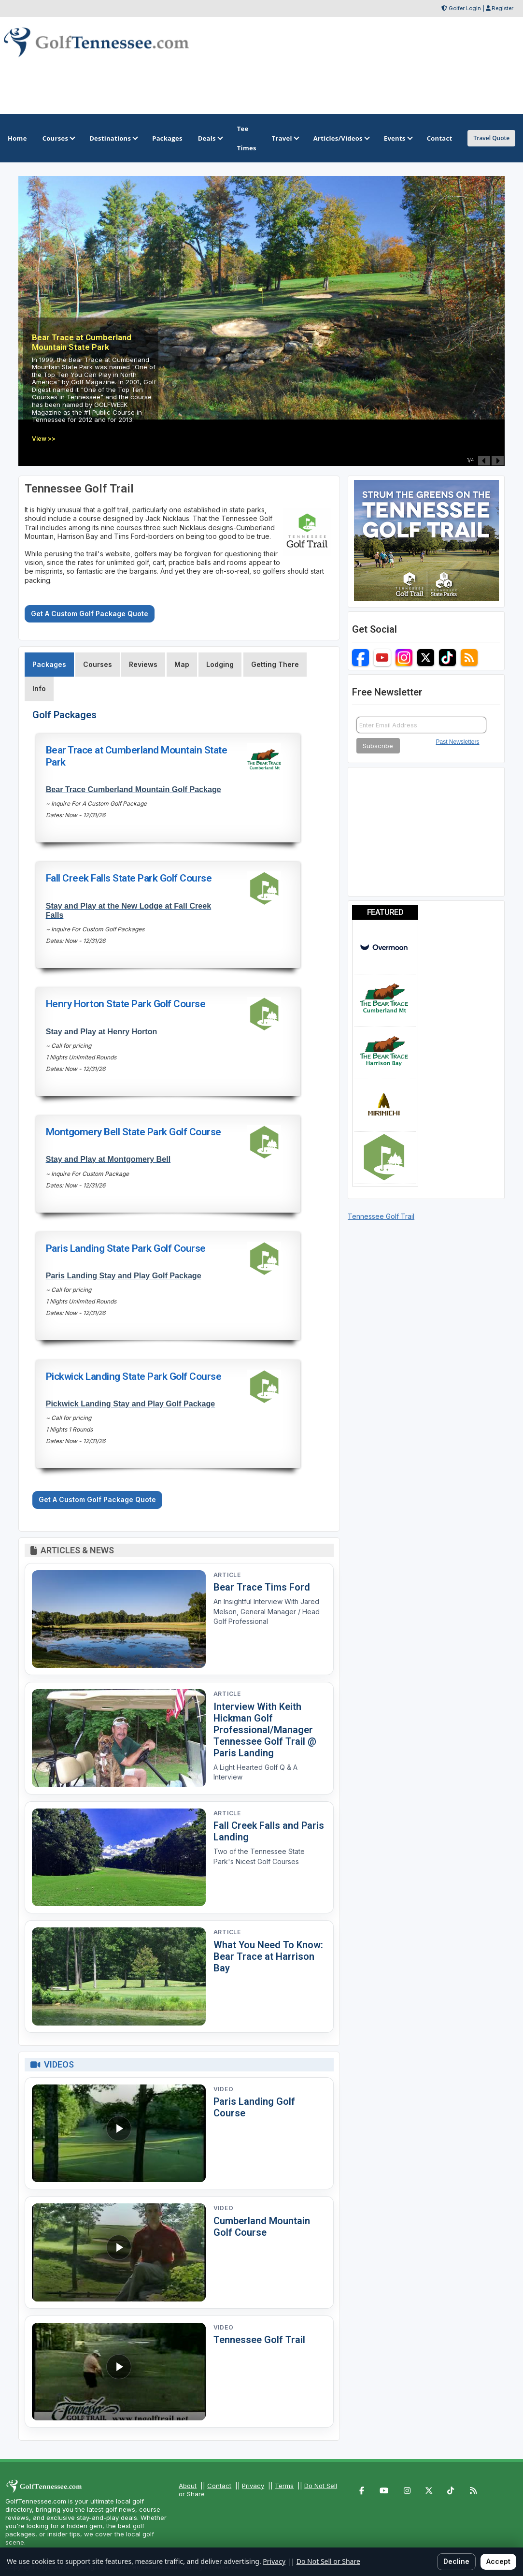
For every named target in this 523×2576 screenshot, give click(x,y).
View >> (44, 438)
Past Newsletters (458, 741)
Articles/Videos (340, 138)
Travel (285, 138)
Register (502, 8)
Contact (219, 2485)
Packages (49, 664)
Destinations (113, 138)
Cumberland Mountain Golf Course (261, 2226)
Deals (210, 138)
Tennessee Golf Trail (259, 2339)
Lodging (220, 664)
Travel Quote (491, 138)
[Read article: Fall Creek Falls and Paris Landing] (119, 1858)
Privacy (253, 2485)
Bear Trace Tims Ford (261, 1587)
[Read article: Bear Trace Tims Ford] (119, 1619)
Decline (456, 2561)
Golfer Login (465, 8)
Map (181, 664)
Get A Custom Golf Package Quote (89, 613)
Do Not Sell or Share (328, 2561)
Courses (58, 138)
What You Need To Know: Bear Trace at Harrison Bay (268, 1956)
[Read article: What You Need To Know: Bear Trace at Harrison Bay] (119, 1976)
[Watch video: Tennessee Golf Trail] (119, 2372)
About (188, 2485)
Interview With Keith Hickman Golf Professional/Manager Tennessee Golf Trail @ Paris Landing (264, 1730)
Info (39, 688)
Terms (284, 2485)
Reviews (143, 664)
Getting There (275, 664)
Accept (498, 2561)
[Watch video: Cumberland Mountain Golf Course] (119, 2252)
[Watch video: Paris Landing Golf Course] (119, 2133)
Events (397, 138)
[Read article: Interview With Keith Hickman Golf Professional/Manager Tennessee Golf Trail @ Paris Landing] (119, 1738)
